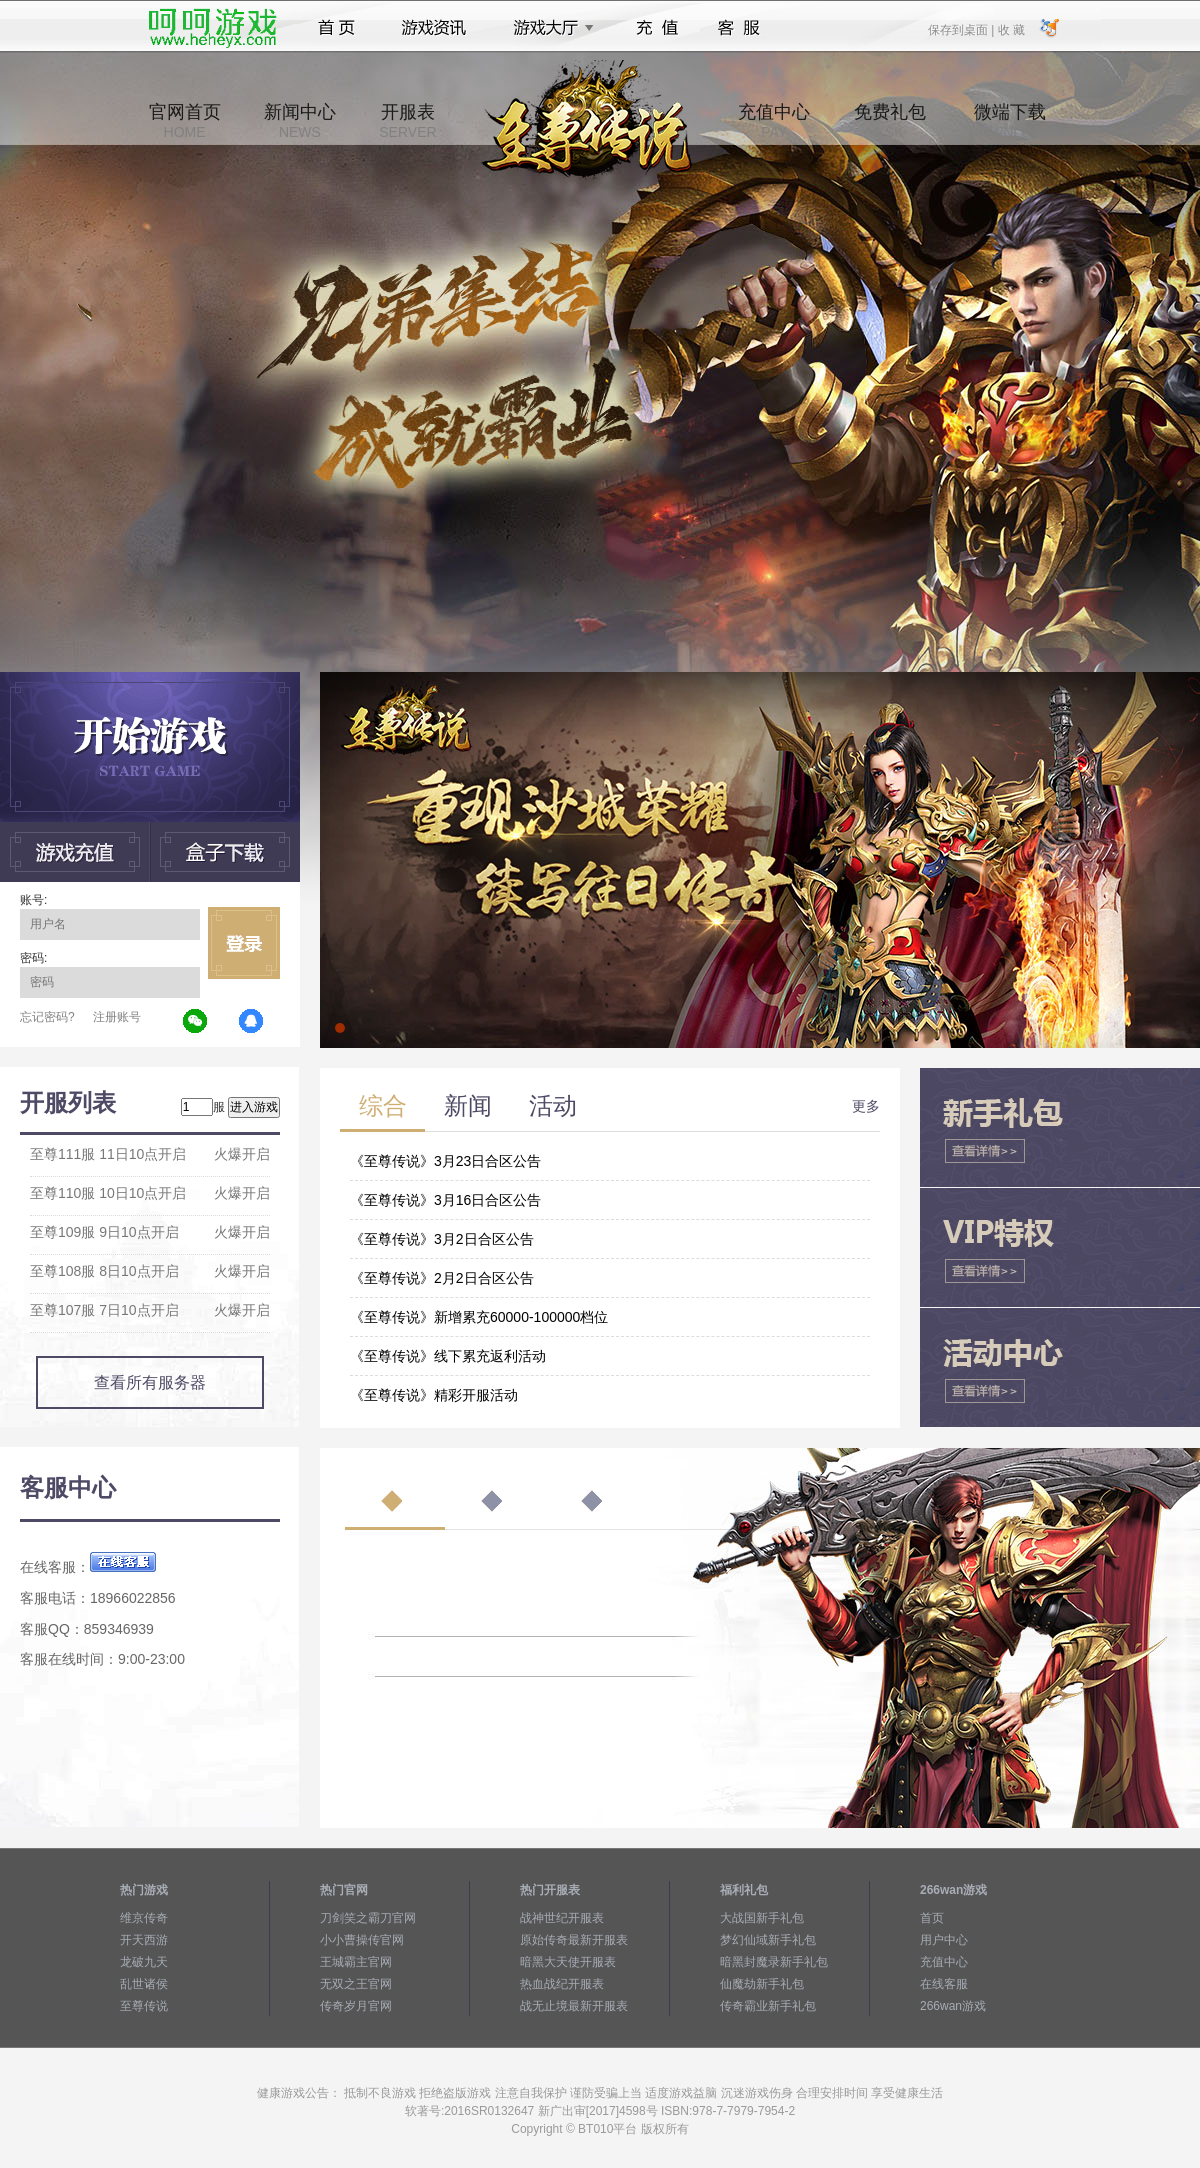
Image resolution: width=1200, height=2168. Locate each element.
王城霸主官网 (356, 1962)
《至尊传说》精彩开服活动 (434, 1395)
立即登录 (244, 943)
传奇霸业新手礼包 (768, 2006)
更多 (866, 1106)
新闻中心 (300, 121)
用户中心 (944, 1940)
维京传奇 (144, 1918)
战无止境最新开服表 (574, 2006)
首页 (336, 28)
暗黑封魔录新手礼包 (774, 1962)
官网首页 (185, 121)
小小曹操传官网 (362, 1940)
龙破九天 (144, 1962)
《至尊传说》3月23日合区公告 (445, 1161)
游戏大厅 (548, 28)
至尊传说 (144, 2006)
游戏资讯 (434, 28)
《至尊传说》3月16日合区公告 (445, 1200)
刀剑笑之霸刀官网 (368, 1918)
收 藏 (1010, 29)
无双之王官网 (356, 1984)
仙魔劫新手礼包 (762, 1984)
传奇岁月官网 (356, 2006)
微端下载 (1010, 121)
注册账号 (117, 1017)
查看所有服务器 (150, 1382)
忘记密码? (47, 1017)
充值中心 (774, 121)
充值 (656, 28)
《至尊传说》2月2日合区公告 (442, 1278)
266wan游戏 (953, 2006)
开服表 (407, 121)
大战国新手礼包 (762, 1918)
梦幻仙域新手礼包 (768, 1940)
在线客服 (944, 1984)
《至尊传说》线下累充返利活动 (448, 1356)
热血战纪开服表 (562, 1984)
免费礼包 (890, 121)
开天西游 (144, 1940)
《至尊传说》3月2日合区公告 (442, 1239)
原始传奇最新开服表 (574, 1940)
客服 (739, 28)
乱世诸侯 (144, 1984)
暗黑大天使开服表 (568, 1962)
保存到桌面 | (962, 29)
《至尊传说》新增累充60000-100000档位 (479, 1317)
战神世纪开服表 (562, 1918)
